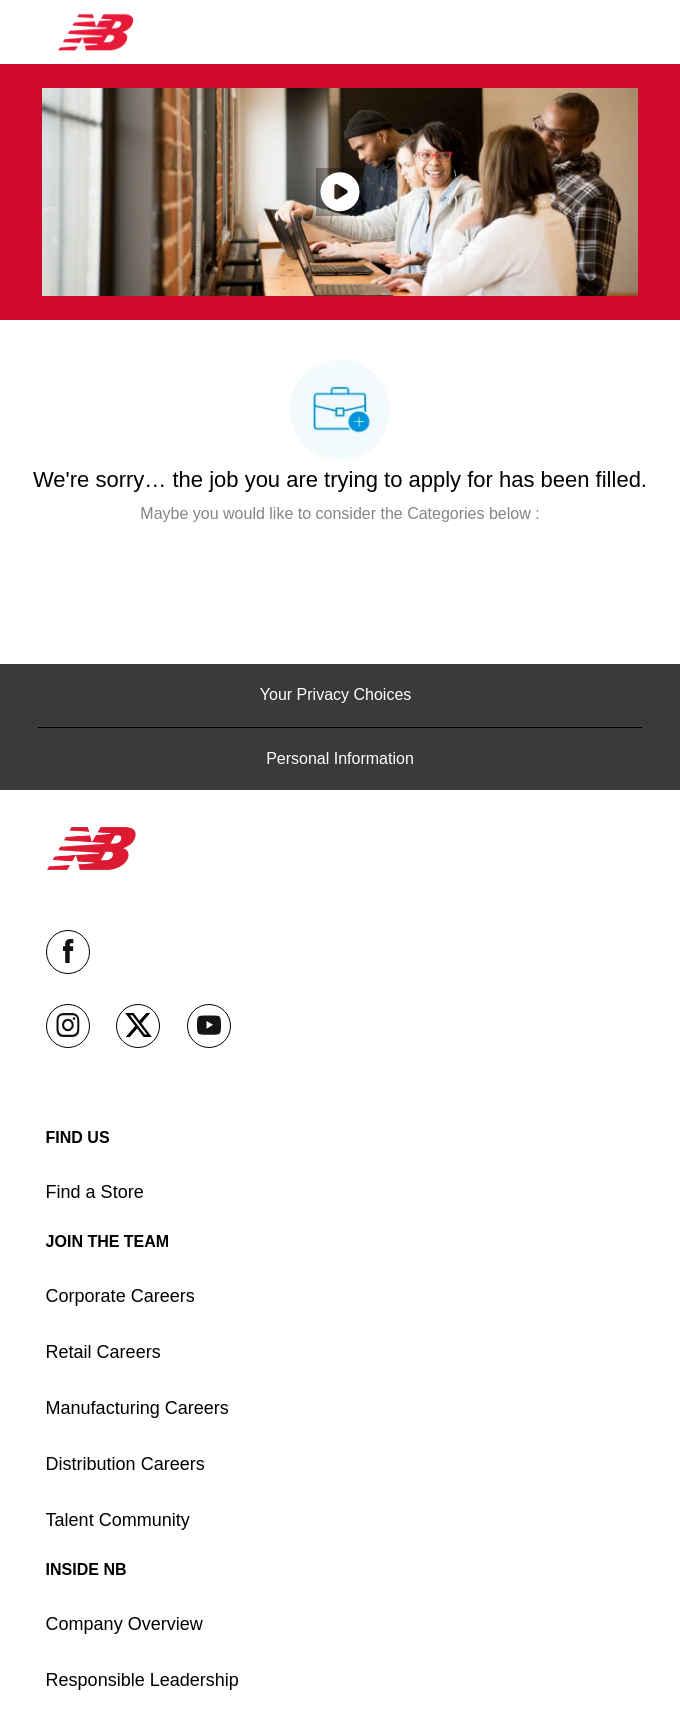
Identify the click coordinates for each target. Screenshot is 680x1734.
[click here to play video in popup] (340, 192)
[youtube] (209, 1026)
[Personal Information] (340, 759)
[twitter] (138, 1026)
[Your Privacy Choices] (340, 695)
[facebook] (68, 952)
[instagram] (68, 1026)
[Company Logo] (96, 31)
